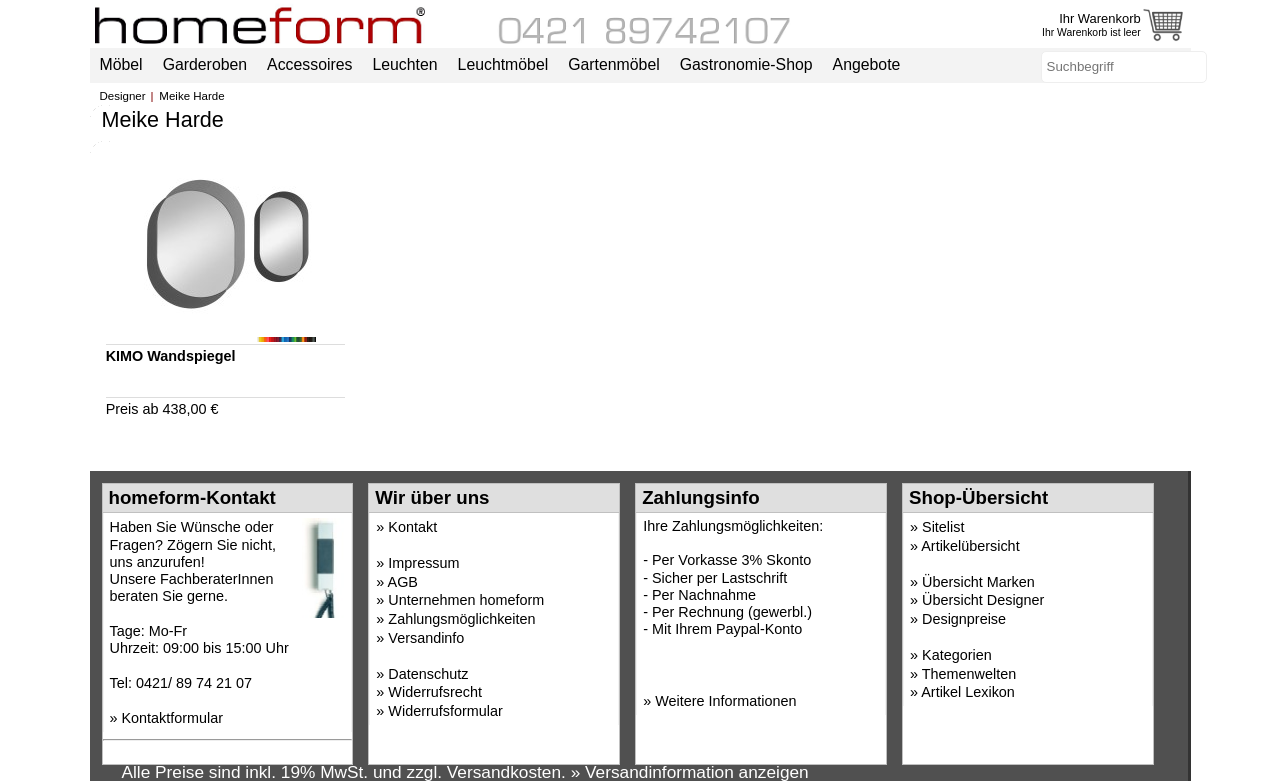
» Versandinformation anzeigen (690, 772)
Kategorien (957, 655)
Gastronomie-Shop (746, 64)
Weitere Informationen (725, 701)
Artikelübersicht (970, 546)
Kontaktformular (173, 718)
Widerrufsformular (445, 711)
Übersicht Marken (978, 582)
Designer (123, 96)
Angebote (867, 64)
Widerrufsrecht (435, 692)
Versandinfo (426, 638)
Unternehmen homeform (466, 600)
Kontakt (412, 527)
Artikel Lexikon (968, 692)
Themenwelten (969, 674)
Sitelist (943, 527)
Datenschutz (428, 674)
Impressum (423, 563)
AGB (403, 582)
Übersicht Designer (983, 600)
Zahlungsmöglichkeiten (461, 619)
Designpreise (964, 619)
